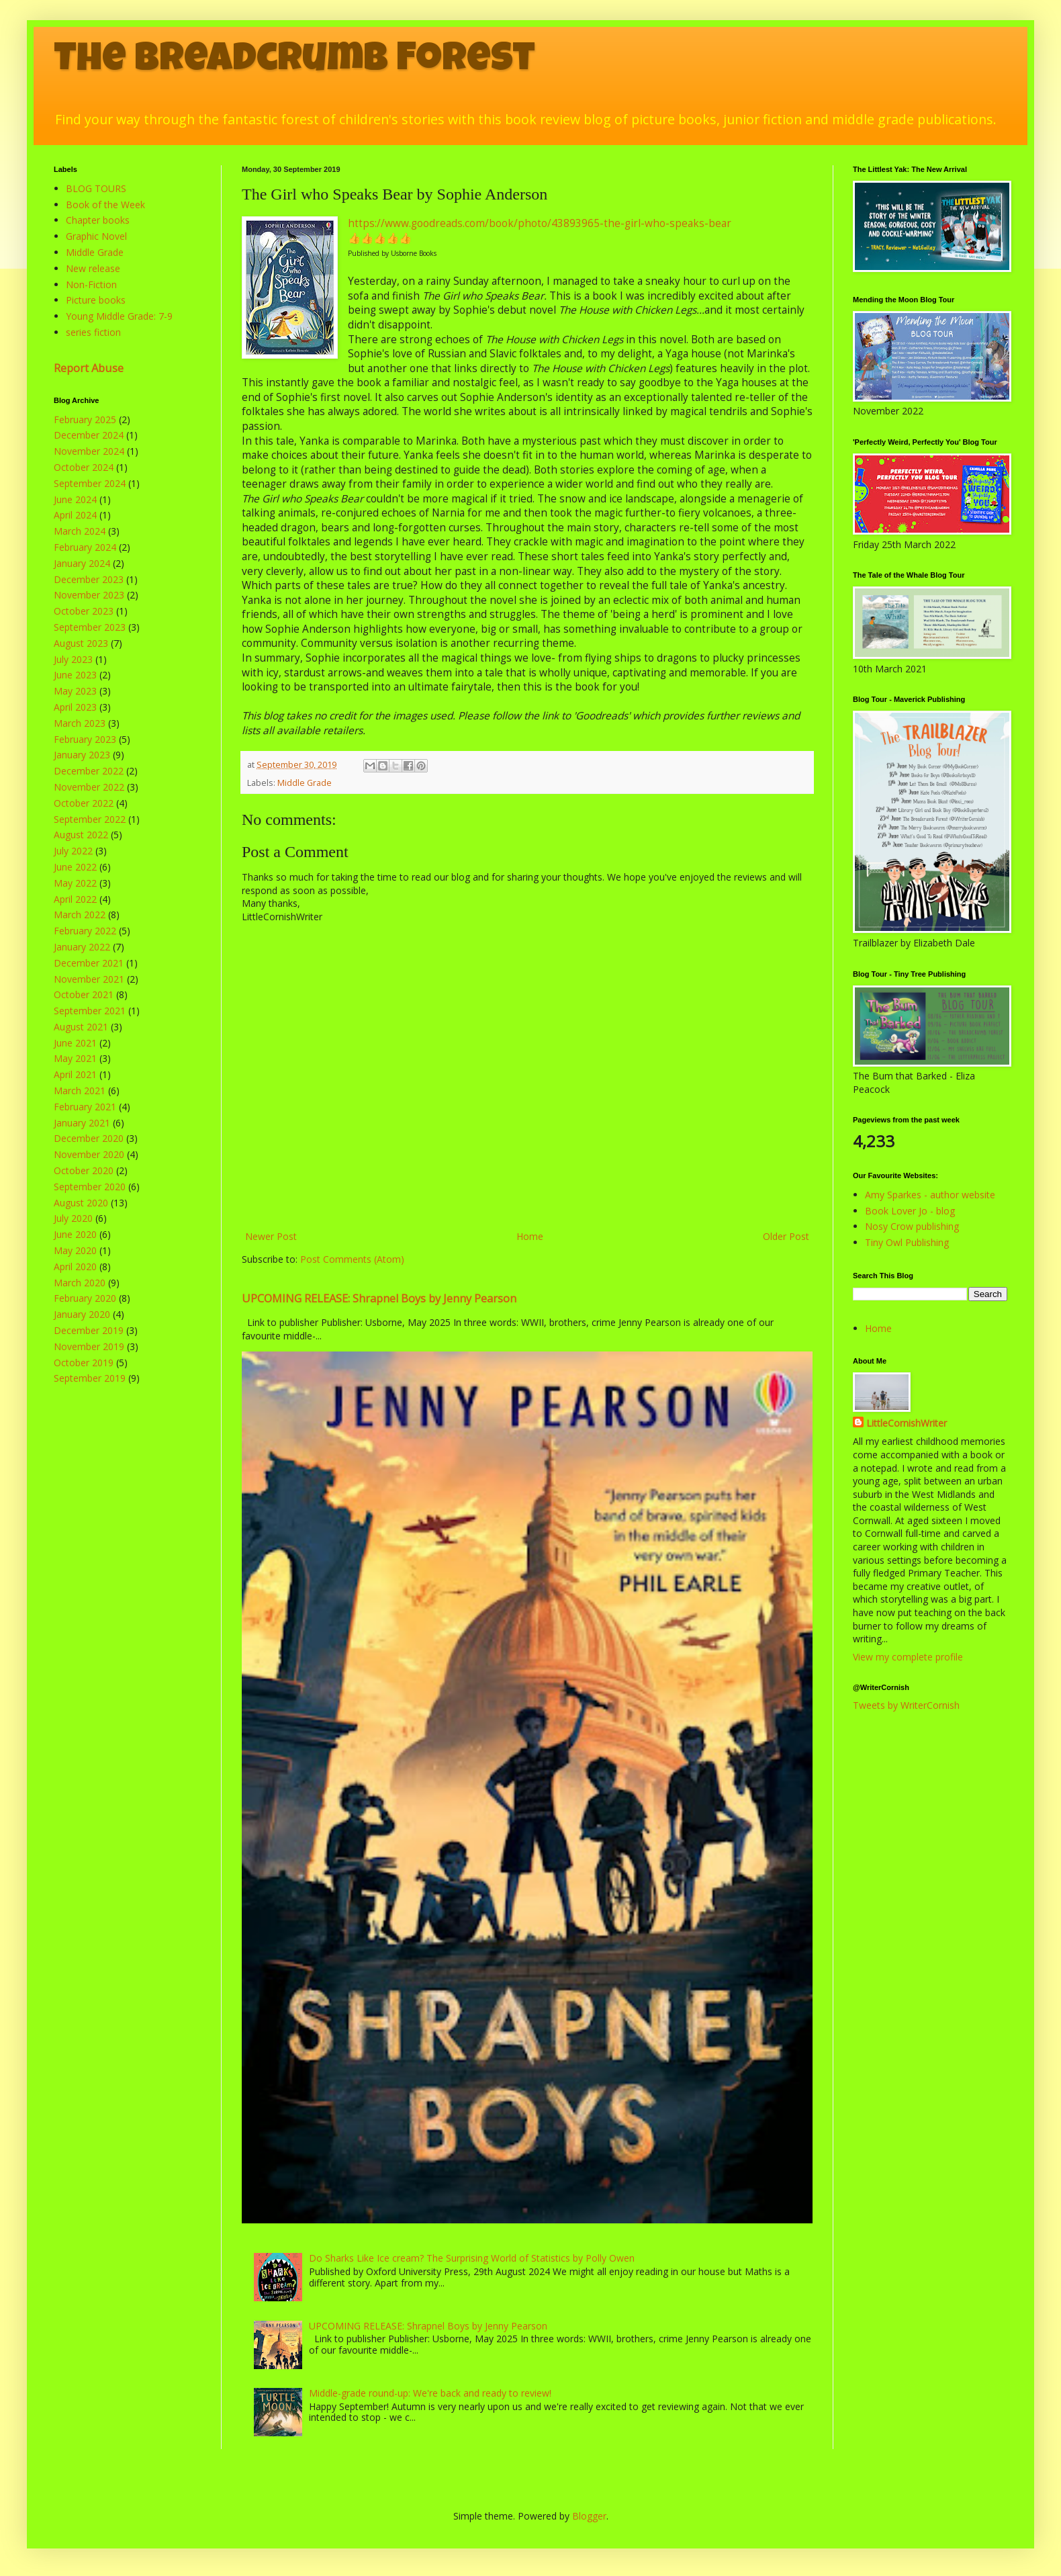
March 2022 (79, 914)
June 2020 (75, 1234)
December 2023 (89, 579)
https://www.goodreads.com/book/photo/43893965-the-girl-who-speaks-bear (539, 223)
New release (93, 268)
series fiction (93, 332)
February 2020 (85, 1298)
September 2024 (90, 483)
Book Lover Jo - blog (910, 1210)
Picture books (96, 300)
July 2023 (73, 659)
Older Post (786, 1236)
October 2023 (83, 611)
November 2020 (89, 1154)
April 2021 (75, 1074)
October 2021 (83, 994)
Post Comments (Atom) (352, 1259)
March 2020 (79, 1282)
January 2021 (82, 1122)
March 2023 (79, 723)
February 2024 (85, 547)
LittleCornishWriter (906, 1423)
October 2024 (83, 467)
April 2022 (75, 899)
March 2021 (79, 1090)
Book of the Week (105, 204)
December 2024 (89, 435)
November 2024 (89, 451)
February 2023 (85, 739)
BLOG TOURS (96, 188)
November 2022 (89, 787)
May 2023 (75, 690)
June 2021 (75, 1042)
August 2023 (81, 643)
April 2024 (75, 514)
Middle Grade (304, 783)
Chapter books (98, 220)
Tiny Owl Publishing (907, 1242)
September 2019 (90, 1378)
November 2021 (89, 979)
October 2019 (83, 1362)
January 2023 (82, 754)
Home (529, 1236)
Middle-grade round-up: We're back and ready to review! (430, 2393)
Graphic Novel (96, 236)
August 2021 (81, 1026)
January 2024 (82, 563)
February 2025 (85, 419)
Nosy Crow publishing (912, 1226)
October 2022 (83, 803)
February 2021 (85, 1106)
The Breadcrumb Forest (294, 62)
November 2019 (89, 1346)
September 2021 (90, 1010)
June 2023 (75, 674)
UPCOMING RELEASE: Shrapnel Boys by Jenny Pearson (379, 1298)
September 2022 (90, 819)
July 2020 (73, 1218)
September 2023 (90, 627)
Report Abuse (89, 368)
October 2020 (83, 1170)
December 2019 (89, 1330)
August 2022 (81, 834)
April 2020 (75, 1266)
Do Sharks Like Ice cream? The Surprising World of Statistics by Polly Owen (472, 2258)
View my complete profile (908, 1656)
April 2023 (75, 707)
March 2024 (79, 531)
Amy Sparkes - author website (930, 1194)
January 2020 (82, 1314)
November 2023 (89, 594)
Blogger (589, 2516)
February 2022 (85, 930)
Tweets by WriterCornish (906, 1705)
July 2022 (73, 850)
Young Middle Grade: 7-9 (119, 316)
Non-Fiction (91, 284)
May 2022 (75, 883)
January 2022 (82, 946)
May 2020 (75, 1250)
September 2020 (90, 1186)
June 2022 (75, 866)
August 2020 (81, 1202)
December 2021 (89, 963)
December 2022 (89, 770)
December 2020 (89, 1138)
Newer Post (271, 1236)
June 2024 (75, 499)
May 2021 (75, 1058)
